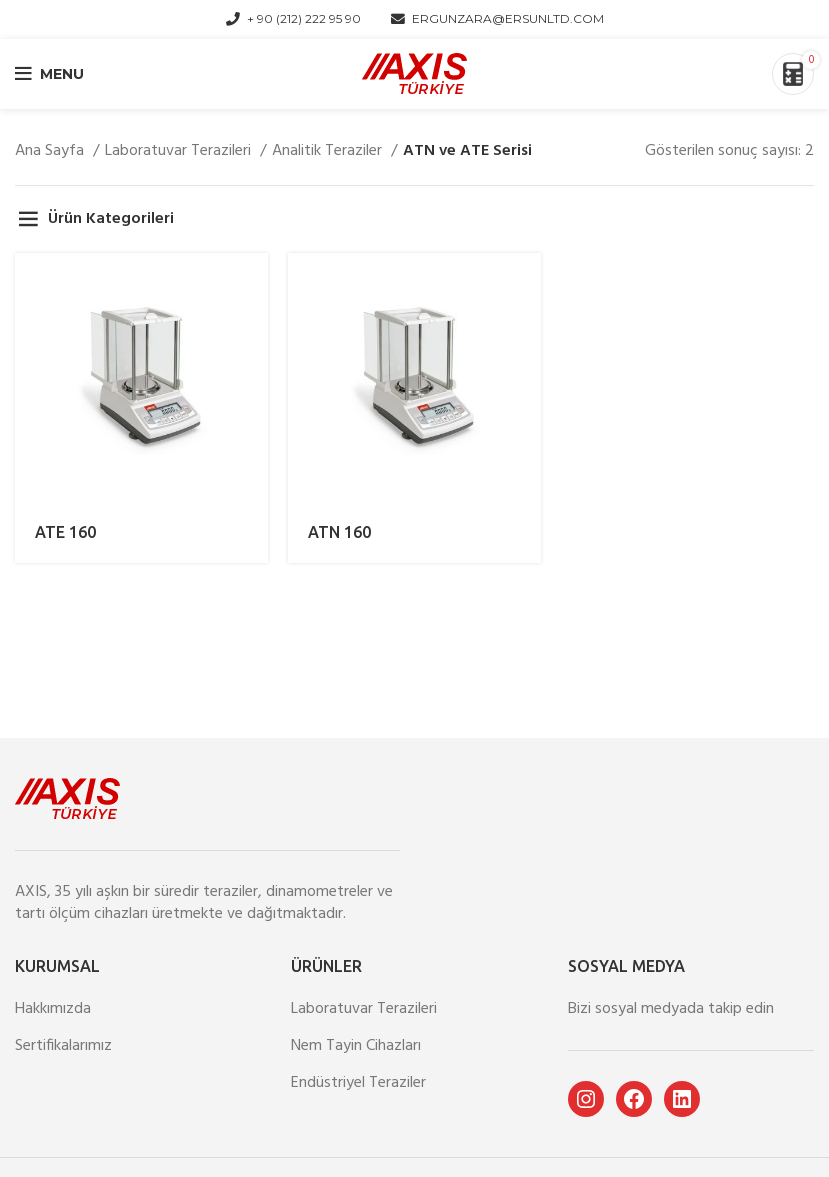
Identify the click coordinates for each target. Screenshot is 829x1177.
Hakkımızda (53, 1009)
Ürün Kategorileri (111, 219)
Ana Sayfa (51, 151)
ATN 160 (339, 532)
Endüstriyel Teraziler (358, 1083)
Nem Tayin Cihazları (356, 1046)
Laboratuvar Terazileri (180, 151)
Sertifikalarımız (63, 1046)
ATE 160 (65, 532)
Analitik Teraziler (329, 151)
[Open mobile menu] (49, 74)
